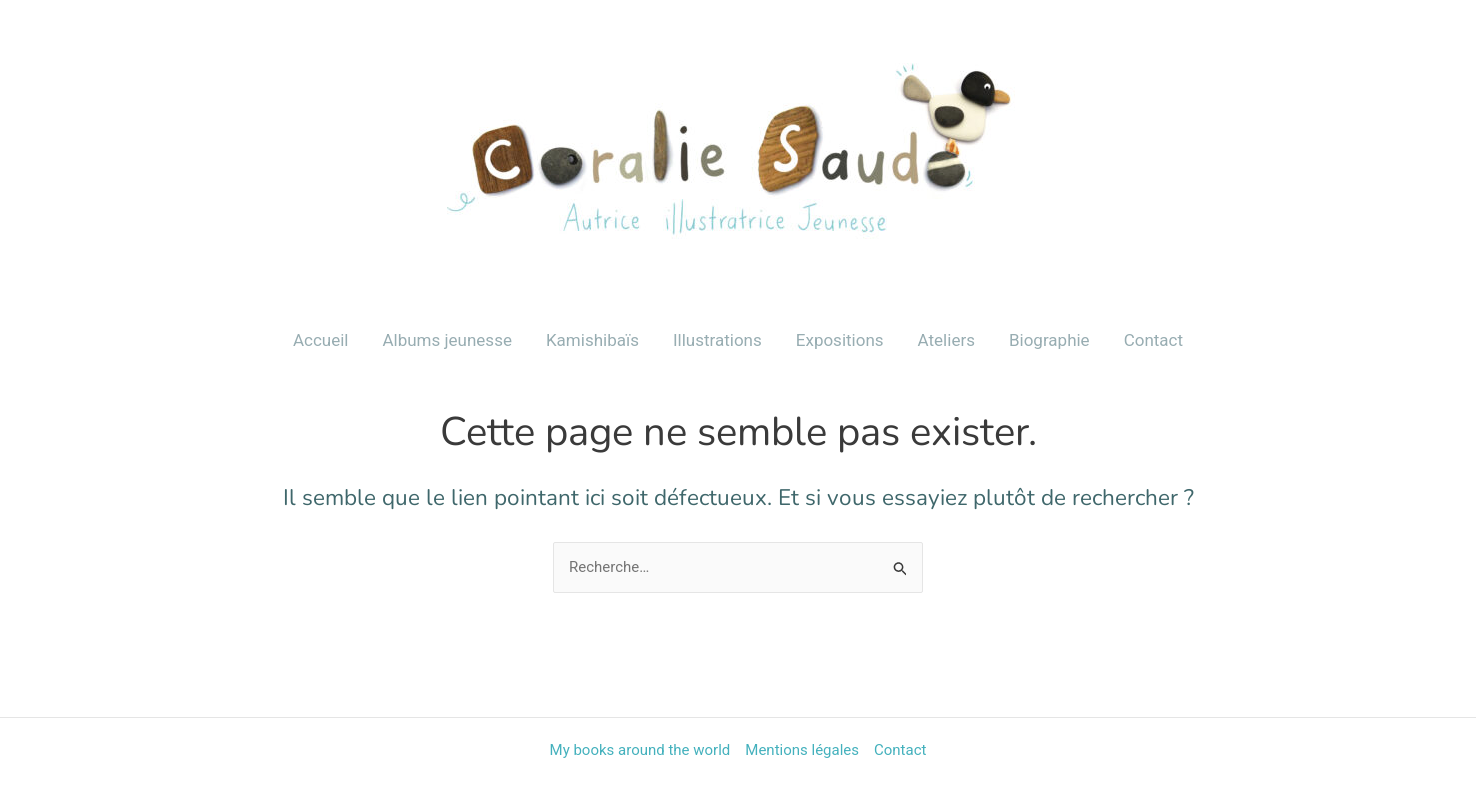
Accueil (321, 340)
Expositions (840, 340)
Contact (1153, 340)
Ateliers (946, 340)
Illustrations (717, 340)
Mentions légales (802, 750)
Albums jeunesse (446, 340)
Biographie (1049, 340)
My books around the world (640, 750)
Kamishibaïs (592, 340)
